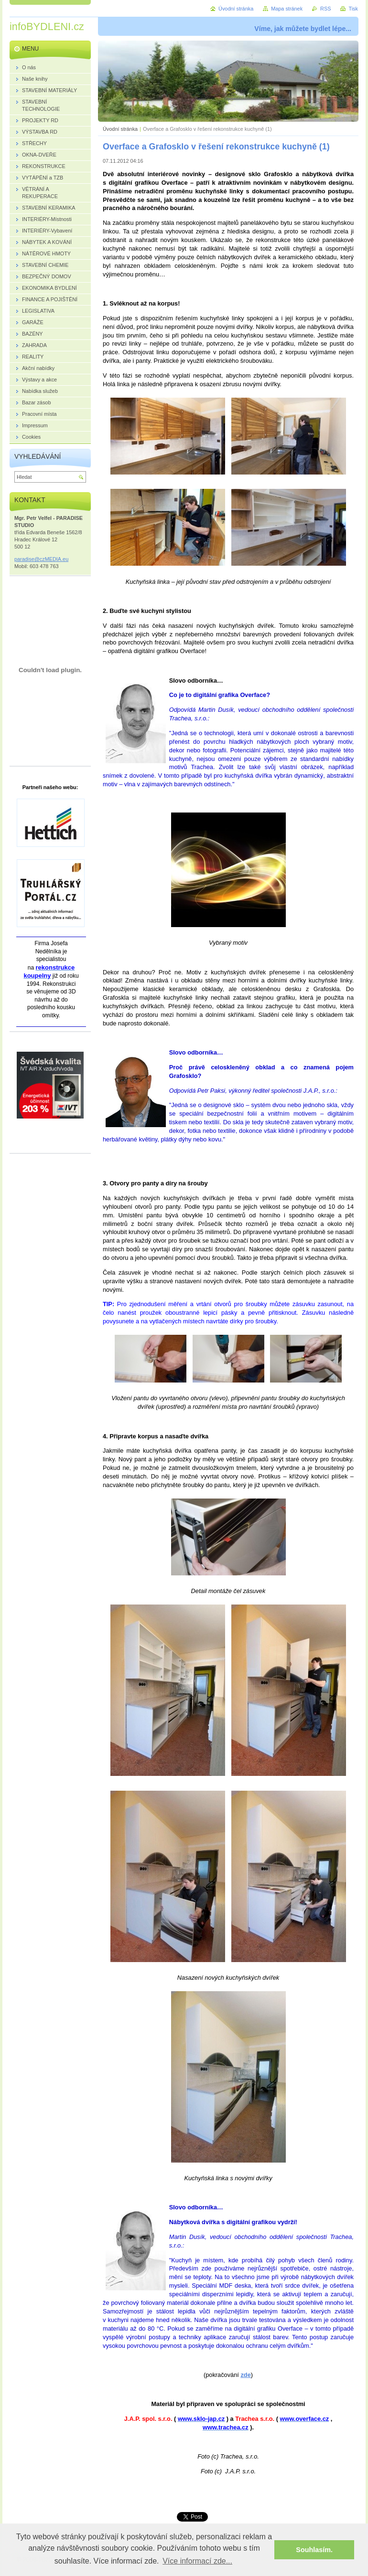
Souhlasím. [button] (314, 2550)
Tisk (353, 8)
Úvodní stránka (120, 129)
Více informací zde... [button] (197, 2561)
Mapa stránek (287, 8)
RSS (325, 8)
